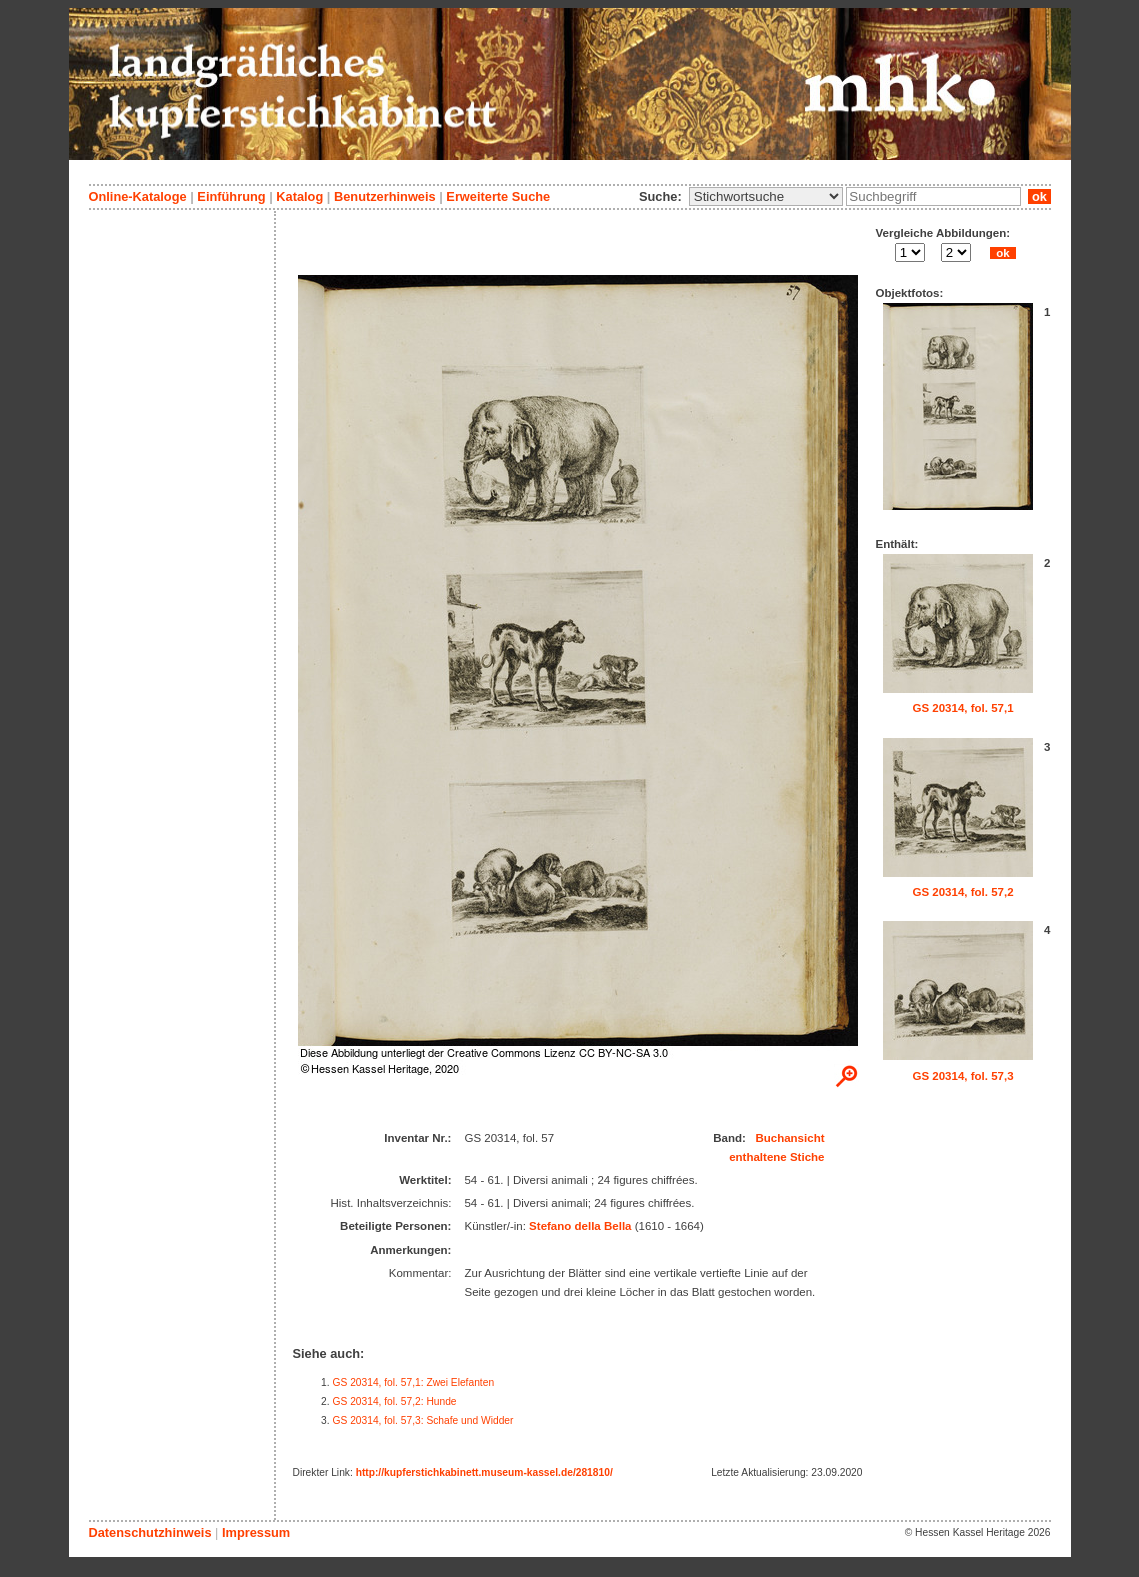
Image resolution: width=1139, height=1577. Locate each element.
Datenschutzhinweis (150, 1532)
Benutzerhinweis (385, 196)
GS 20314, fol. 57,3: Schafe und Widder (423, 1420)
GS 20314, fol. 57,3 (962, 1076)
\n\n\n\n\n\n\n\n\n (766, 196)
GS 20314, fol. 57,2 (962, 892)
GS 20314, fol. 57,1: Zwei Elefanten (414, 1382)
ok (1039, 196)
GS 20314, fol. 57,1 (962, 708)
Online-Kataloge (138, 196)
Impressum (256, 1532)
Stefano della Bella (580, 1226)
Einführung (231, 196)
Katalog (299, 196)
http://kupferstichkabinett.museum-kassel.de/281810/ (484, 1472)
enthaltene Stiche (776, 1157)
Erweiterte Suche (498, 196)
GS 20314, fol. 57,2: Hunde (395, 1401)
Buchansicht (789, 1138)
